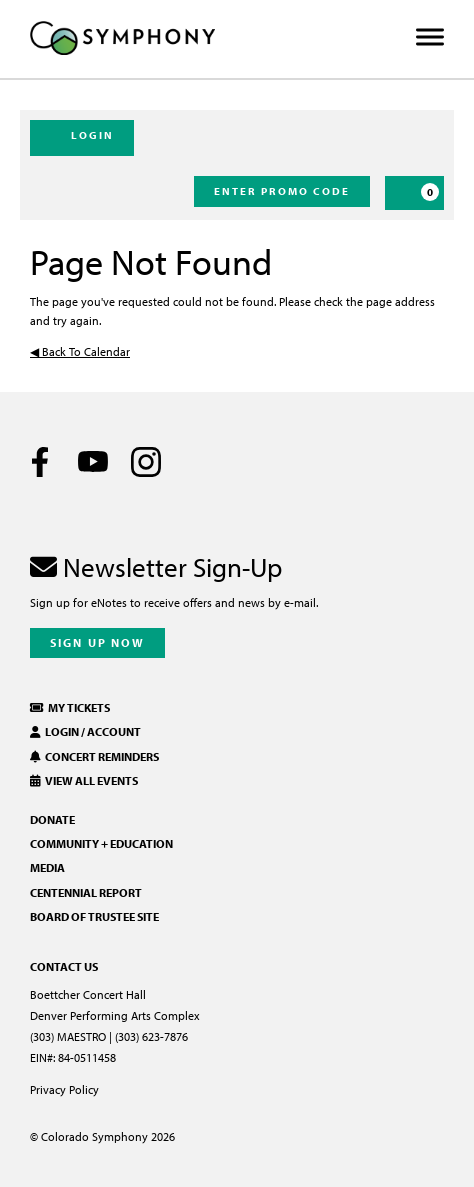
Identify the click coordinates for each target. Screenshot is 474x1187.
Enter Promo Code (282, 191)
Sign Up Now (97, 642)
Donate (52, 819)
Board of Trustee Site (94, 916)
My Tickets (70, 707)
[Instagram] (146, 462)
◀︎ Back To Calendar (80, 351)
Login (82, 137)
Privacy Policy (64, 1089)
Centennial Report (86, 892)
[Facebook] (40, 462)
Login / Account (85, 731)
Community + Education (101, 843)
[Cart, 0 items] (414, 193)
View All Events (84, 780)
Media (47, 867)
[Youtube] (93, 462)
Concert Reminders (94, 756)
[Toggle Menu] (430, 37)
